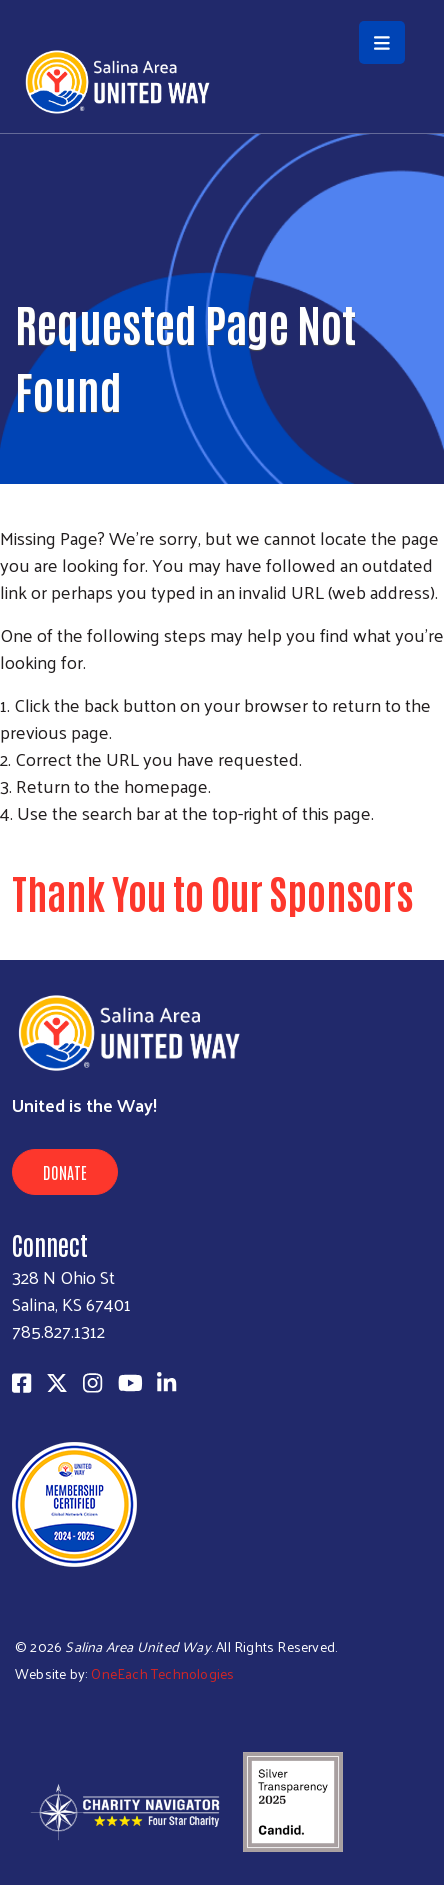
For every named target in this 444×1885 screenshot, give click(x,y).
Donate (65, 1172)
